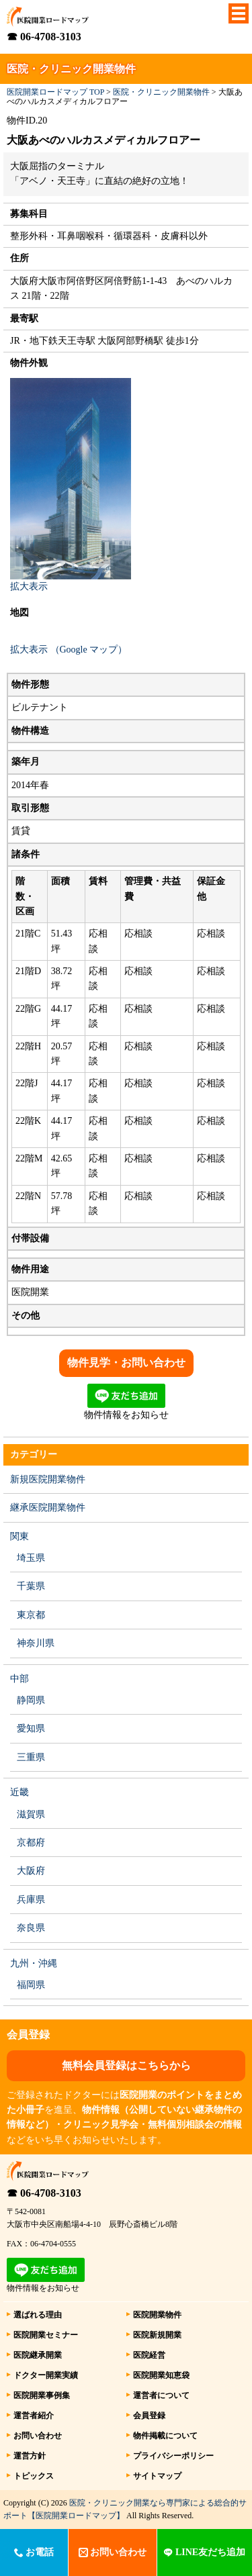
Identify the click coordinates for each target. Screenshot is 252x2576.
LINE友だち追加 (204, 2552)
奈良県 (31, 1928)
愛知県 (31, 1728)
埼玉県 (31, 1558)
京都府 (31, 1843)
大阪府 (31, 1871)
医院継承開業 (37, 2355)
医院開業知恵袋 (161, 2375)
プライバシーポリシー (173, 2456)
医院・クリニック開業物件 (161, 92)
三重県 (31, 1757)
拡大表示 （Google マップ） (68, 650)
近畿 (19, 1792)
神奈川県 (35, 1643)
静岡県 (31, 1700)
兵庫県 (31, 1900)
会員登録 (149, 2415)
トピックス (33, 2476)
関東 (19, 1536)
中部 (19, 1679)
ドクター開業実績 (45, 2375)
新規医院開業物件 (47, 1479)
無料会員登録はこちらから (126, 2065)
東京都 (31, 1615)
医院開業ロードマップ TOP (55, 92)
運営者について (161, 2395)
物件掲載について (165, 2435)
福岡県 (31, 1985)
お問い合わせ (37, 2435)
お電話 (34, 2552)
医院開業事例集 (41, 2395)
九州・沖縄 (33, 1963)
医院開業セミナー (45, 2335)
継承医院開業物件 (47, 1507)
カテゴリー (33, 1454)
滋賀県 (31, 1814)
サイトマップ (157, 2476)
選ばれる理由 (37, 2315)
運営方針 (29, 2456)
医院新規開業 (157, 2335)
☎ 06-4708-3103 (44, 36)
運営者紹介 (33, 2415)
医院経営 (149, 2355)
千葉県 (31, 1586)
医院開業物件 (157, 2315)
